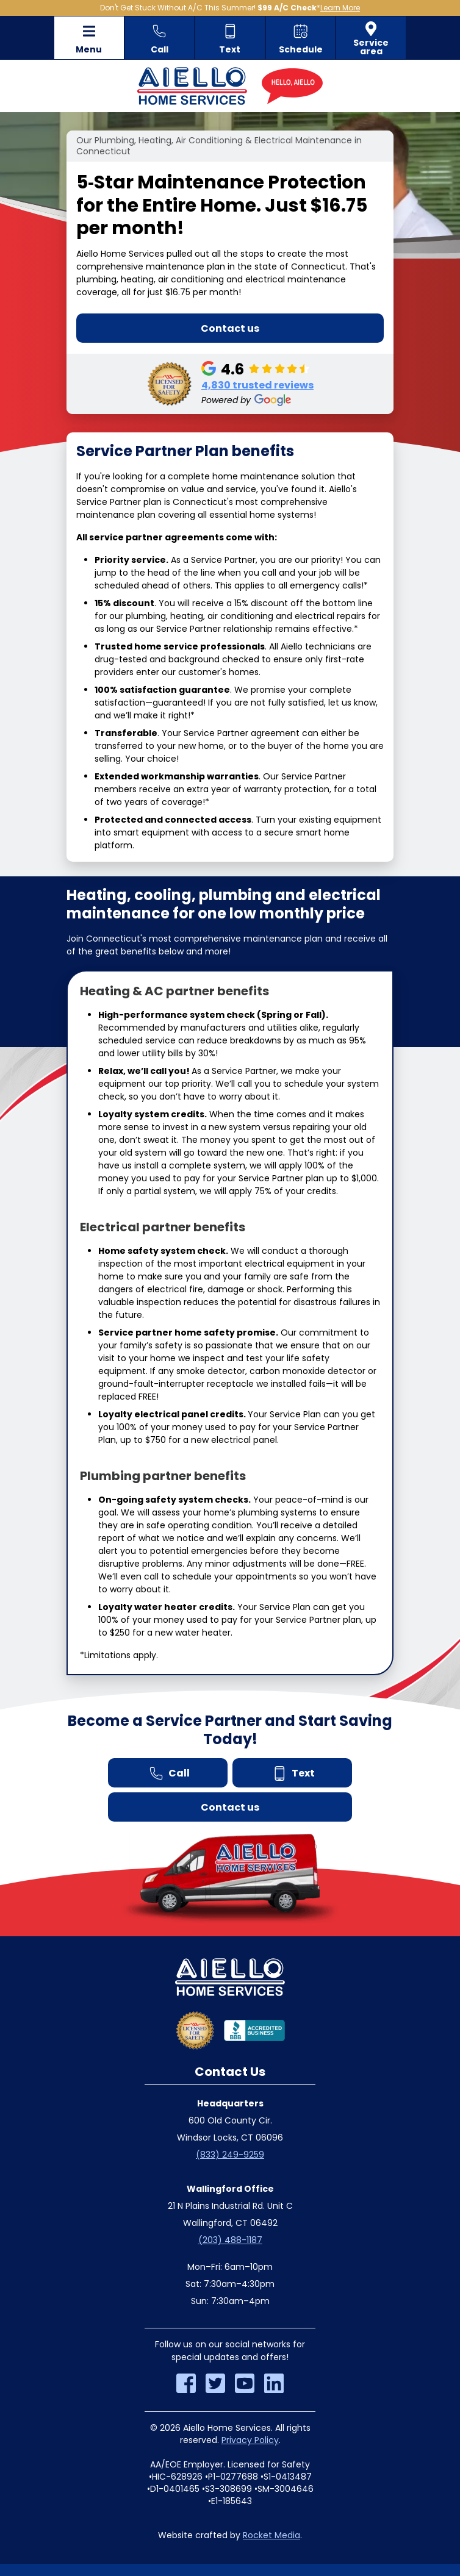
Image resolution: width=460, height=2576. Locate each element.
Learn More (340, 7)
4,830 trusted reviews (257, 385)
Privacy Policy (250, 2440)
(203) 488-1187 (230, 2240)
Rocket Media (271, 2535)
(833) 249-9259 (230, 2154)
